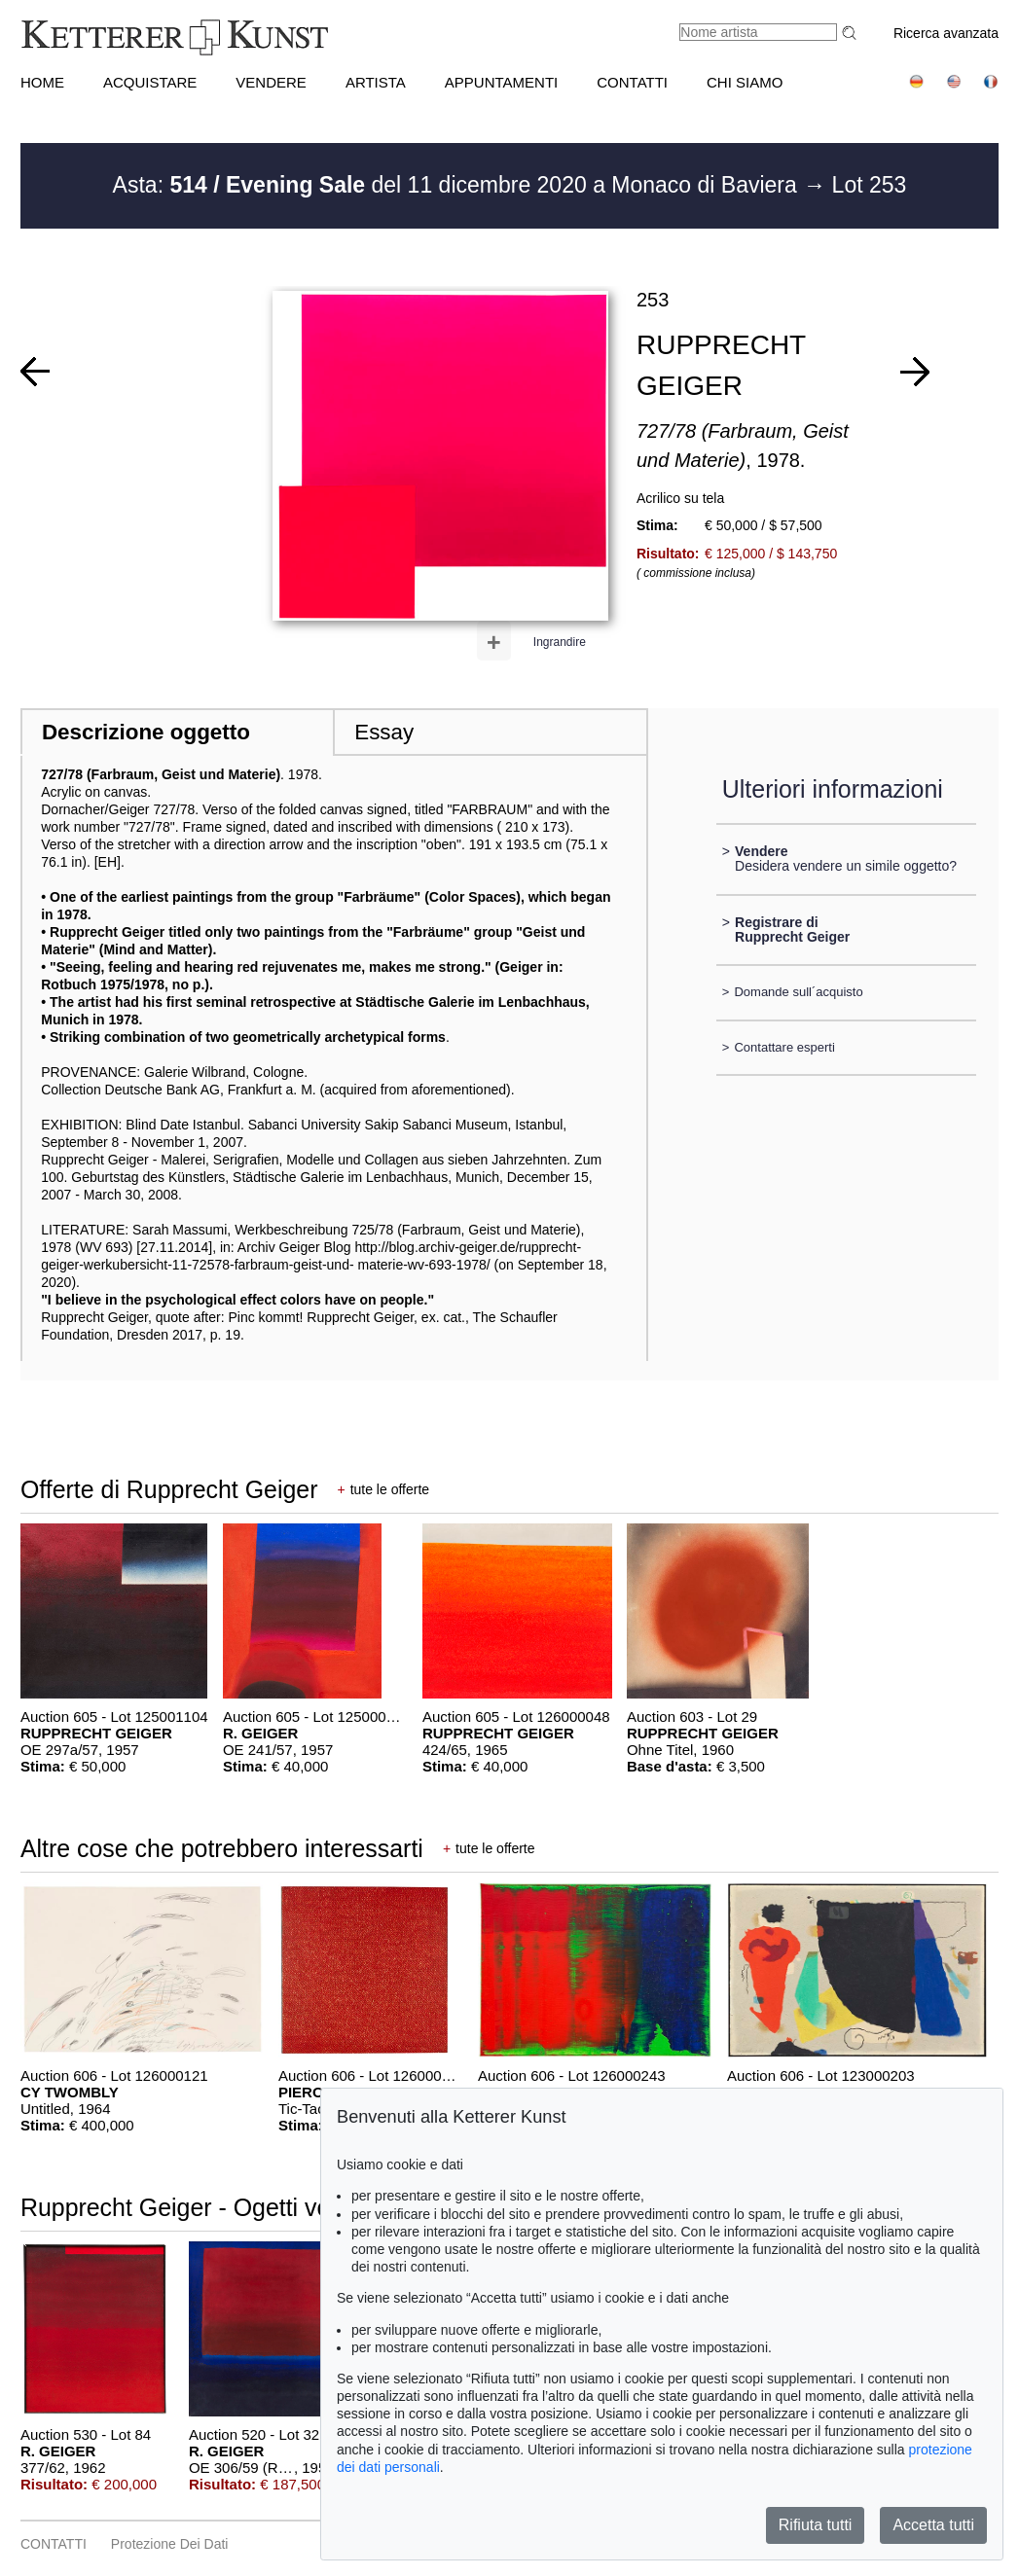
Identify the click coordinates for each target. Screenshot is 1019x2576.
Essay (384, 732)
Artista (376, 82)
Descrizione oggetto (146, 732)
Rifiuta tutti (816, 2525)
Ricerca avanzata (946, 33)
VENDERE (271, 82)
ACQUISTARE (150, 82)
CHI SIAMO (744, 82)
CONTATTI (632, 82)
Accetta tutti (933, 2525)
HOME (42, 82)
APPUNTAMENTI (501, 82)
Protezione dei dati (170, 2544)
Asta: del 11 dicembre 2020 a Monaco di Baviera (458, 184)
